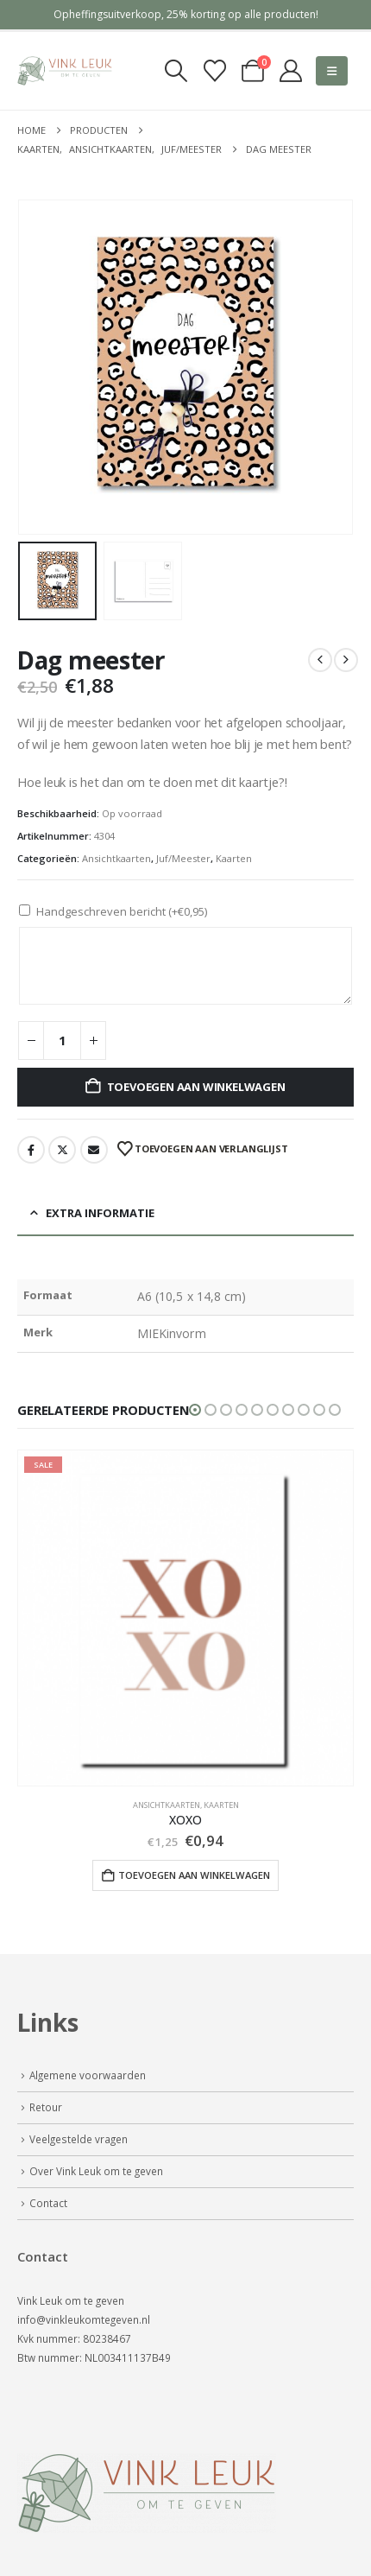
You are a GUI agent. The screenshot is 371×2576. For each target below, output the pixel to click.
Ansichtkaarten (116, 858)
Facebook (31, 1150)
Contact (48, 2203)
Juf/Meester (183, 858)
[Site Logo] (64, 71)
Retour (45, 2107)
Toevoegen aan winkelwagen (196, 1086)
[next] (346, 660)
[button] (176, 71)
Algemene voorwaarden (87, 2075)
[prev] (320, 660)
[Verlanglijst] (214, 71)
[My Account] (290, 71)
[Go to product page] (185, 1618)
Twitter (62, 1150)
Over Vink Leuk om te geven (96, 2171)
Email (94, 1150)
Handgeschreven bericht (121, 911)
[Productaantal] (62, 1040)
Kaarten (234, 858)
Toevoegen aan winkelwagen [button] (194, 1875)
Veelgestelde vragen (78, 2139)
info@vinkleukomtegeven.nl (83, 2319)
